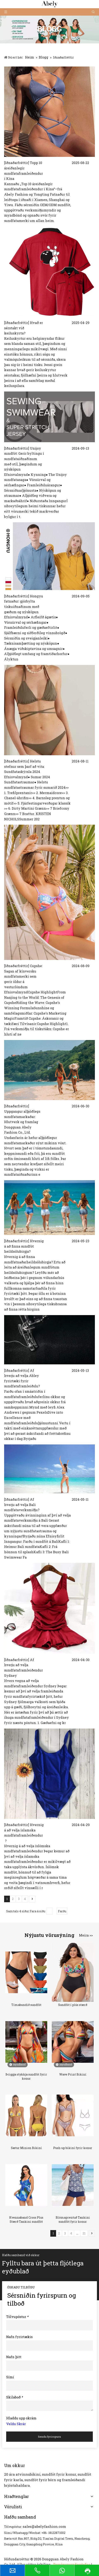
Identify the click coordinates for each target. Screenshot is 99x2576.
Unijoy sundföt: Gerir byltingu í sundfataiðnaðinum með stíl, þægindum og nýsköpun (24, 458)
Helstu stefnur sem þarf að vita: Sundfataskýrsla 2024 (24, 766)
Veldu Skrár (16, 2424)
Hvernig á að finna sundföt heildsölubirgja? (24, 1246)
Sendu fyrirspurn (49, 2436)
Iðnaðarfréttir (16, 163)
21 (83, 2233)
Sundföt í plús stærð (72, 2005)
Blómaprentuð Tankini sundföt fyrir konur (73, 2220)
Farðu (62, 1911)
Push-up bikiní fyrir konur (72, 2148)
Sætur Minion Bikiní (26, 2148)
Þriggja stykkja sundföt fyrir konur (26, 2076)
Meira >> (86, 1935)
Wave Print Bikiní (72, 2074)
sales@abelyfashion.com (44, 2526)
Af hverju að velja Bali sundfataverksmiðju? (21, 1504)
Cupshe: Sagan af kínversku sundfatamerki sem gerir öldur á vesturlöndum (23, 976)
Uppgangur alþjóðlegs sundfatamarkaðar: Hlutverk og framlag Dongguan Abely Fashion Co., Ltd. (22, 1121)
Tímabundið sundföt (26, 2005)
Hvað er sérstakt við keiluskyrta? (23, 327)
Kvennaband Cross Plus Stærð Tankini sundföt (26, 2220)
